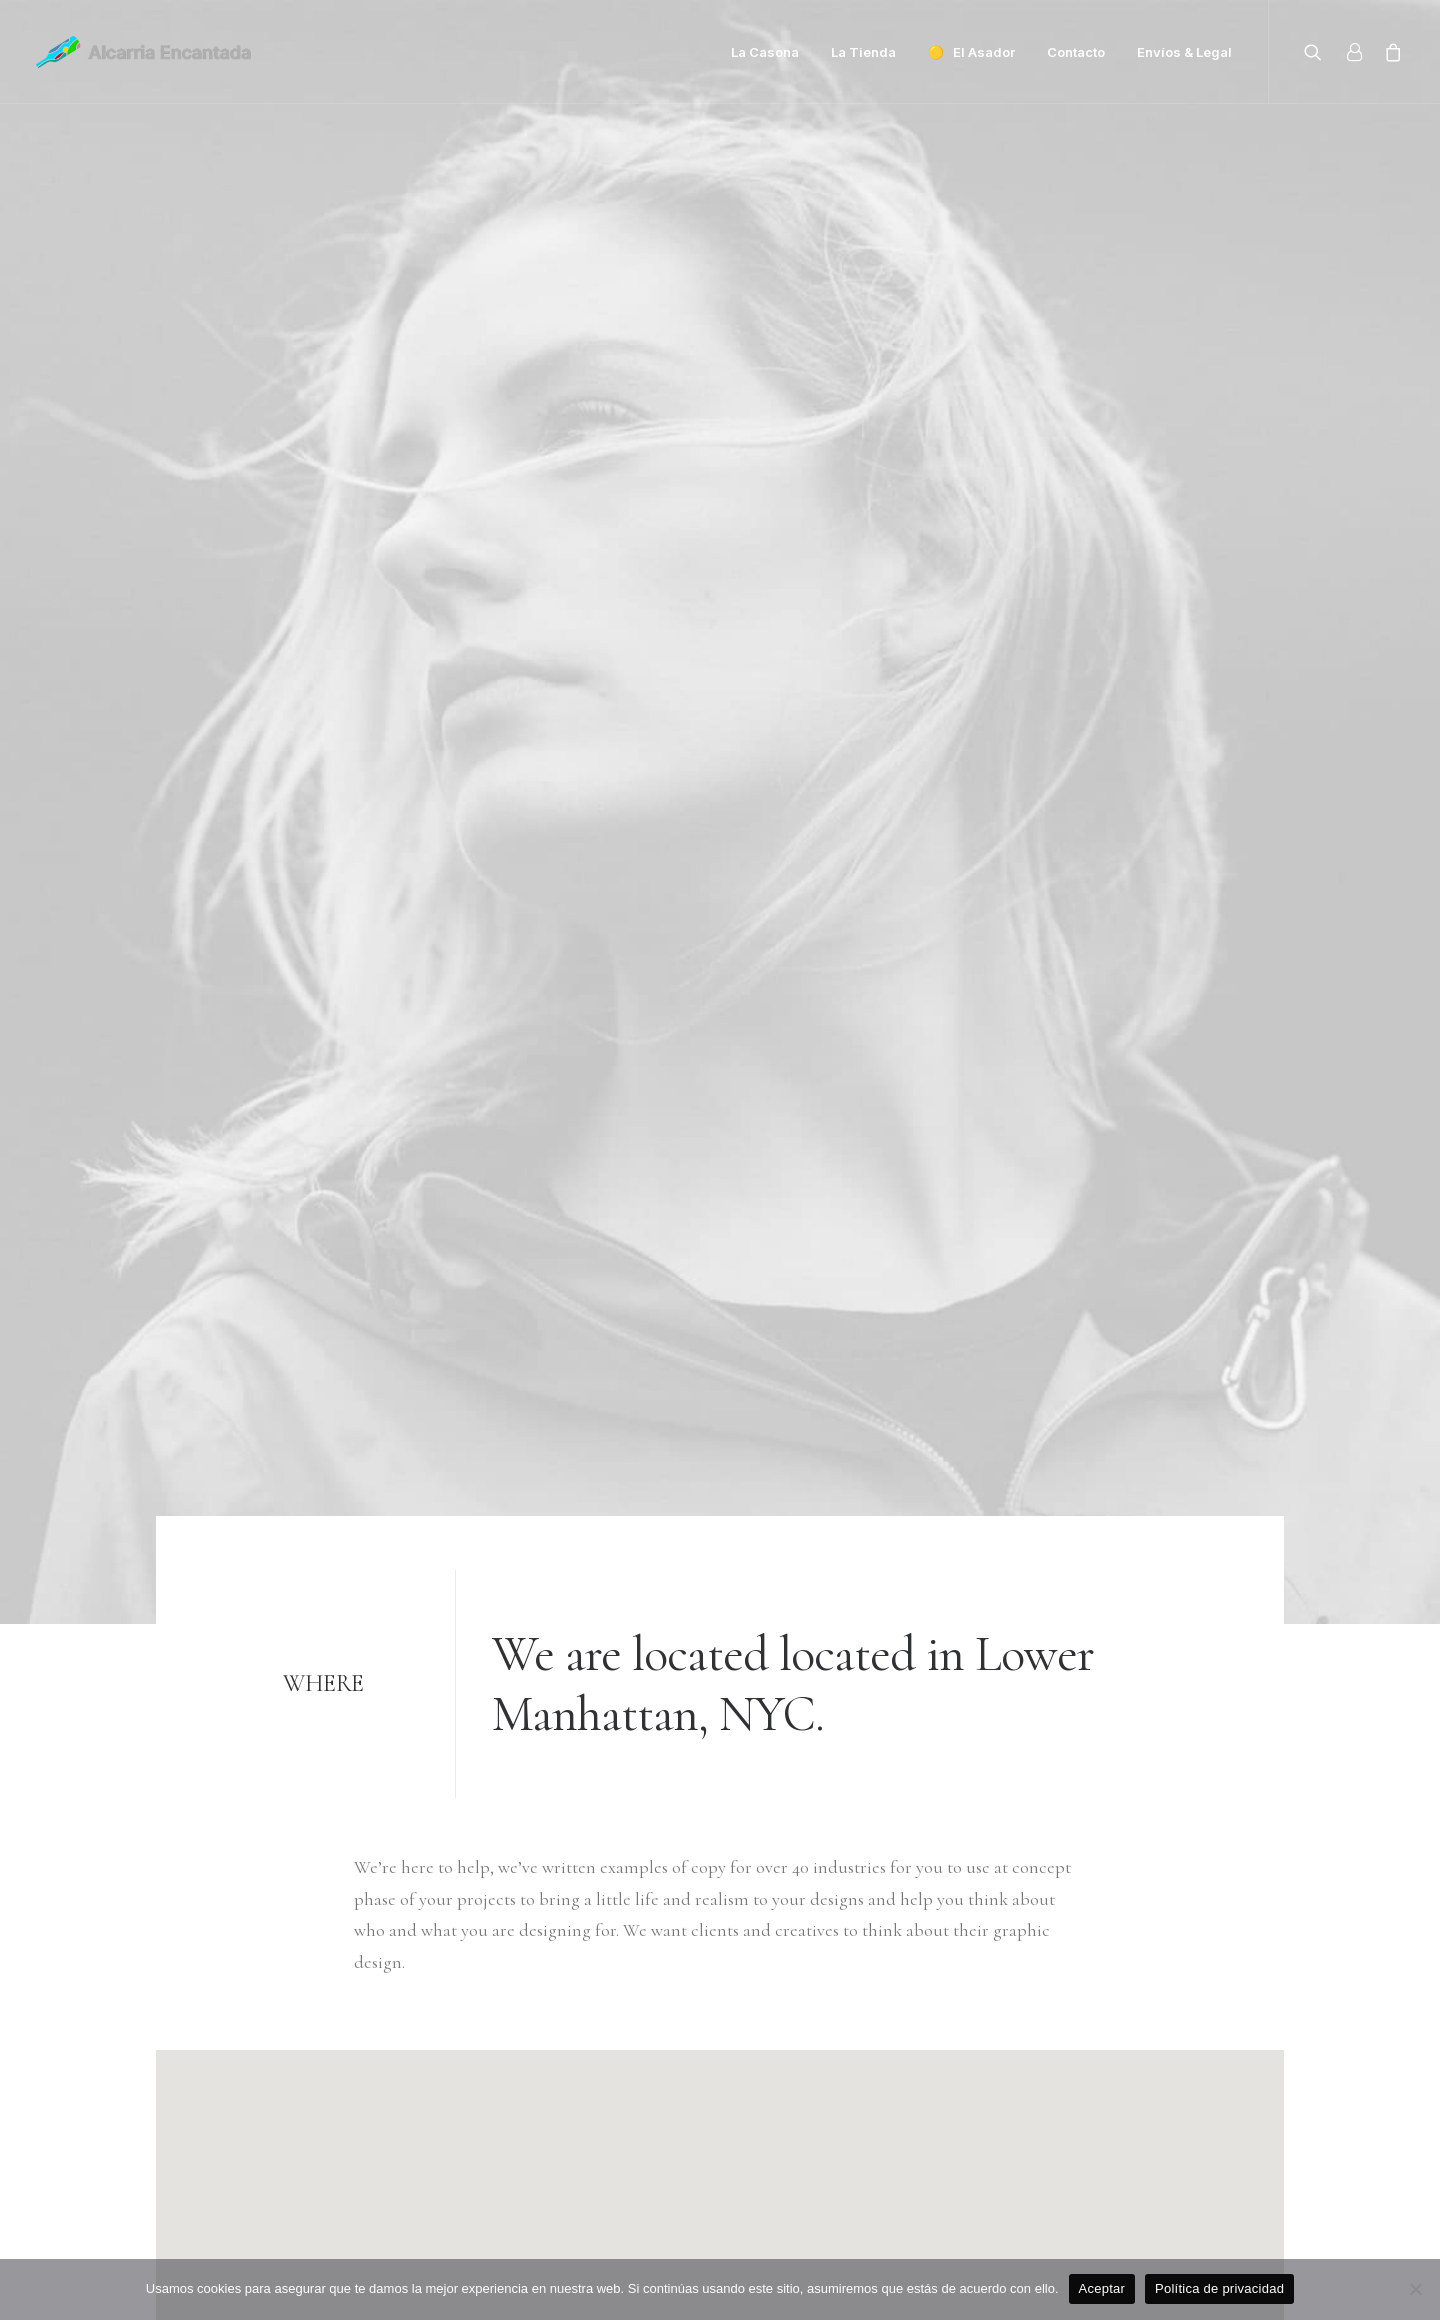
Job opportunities (621, 2097)
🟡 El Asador (971, 52)
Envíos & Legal (1184, 52)
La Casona (765, 52)
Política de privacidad (1219, 2288)
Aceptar (1102, 2288)
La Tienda (863, 52)
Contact (585, 2160)
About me (593, 2065)
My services (597, 2034)
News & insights (614, 2128)
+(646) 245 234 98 (214, 2034)
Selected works (610, 2002)
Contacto (1076, 52)
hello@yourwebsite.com (243, 2002)
